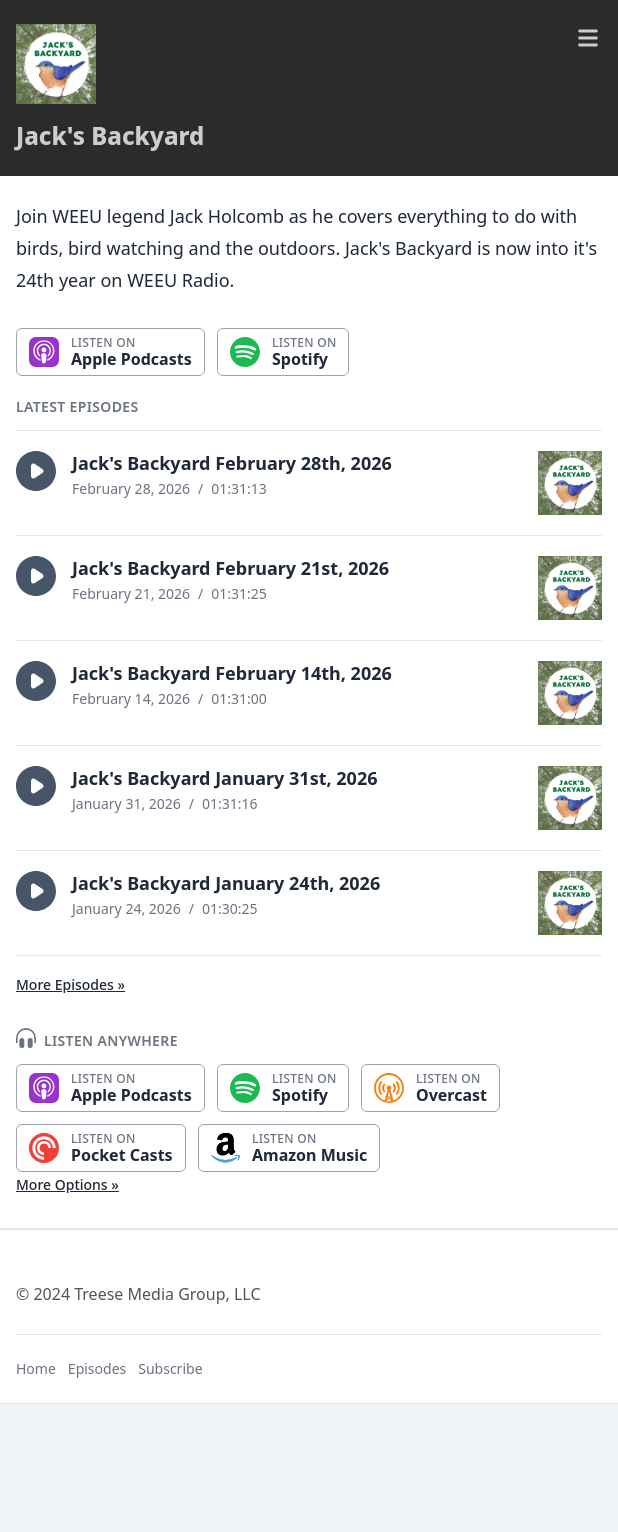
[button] (36, 471)
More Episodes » (70, 984)
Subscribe (170, 1368)
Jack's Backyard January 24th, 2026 (226, 883)
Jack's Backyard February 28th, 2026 (232, 463)
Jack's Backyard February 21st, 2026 (230, 568)
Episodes (97, 1368)
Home (36, 1368)
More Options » (67, 1184)
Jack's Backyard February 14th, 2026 (232, 673)
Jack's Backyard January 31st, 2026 (225, 778)
